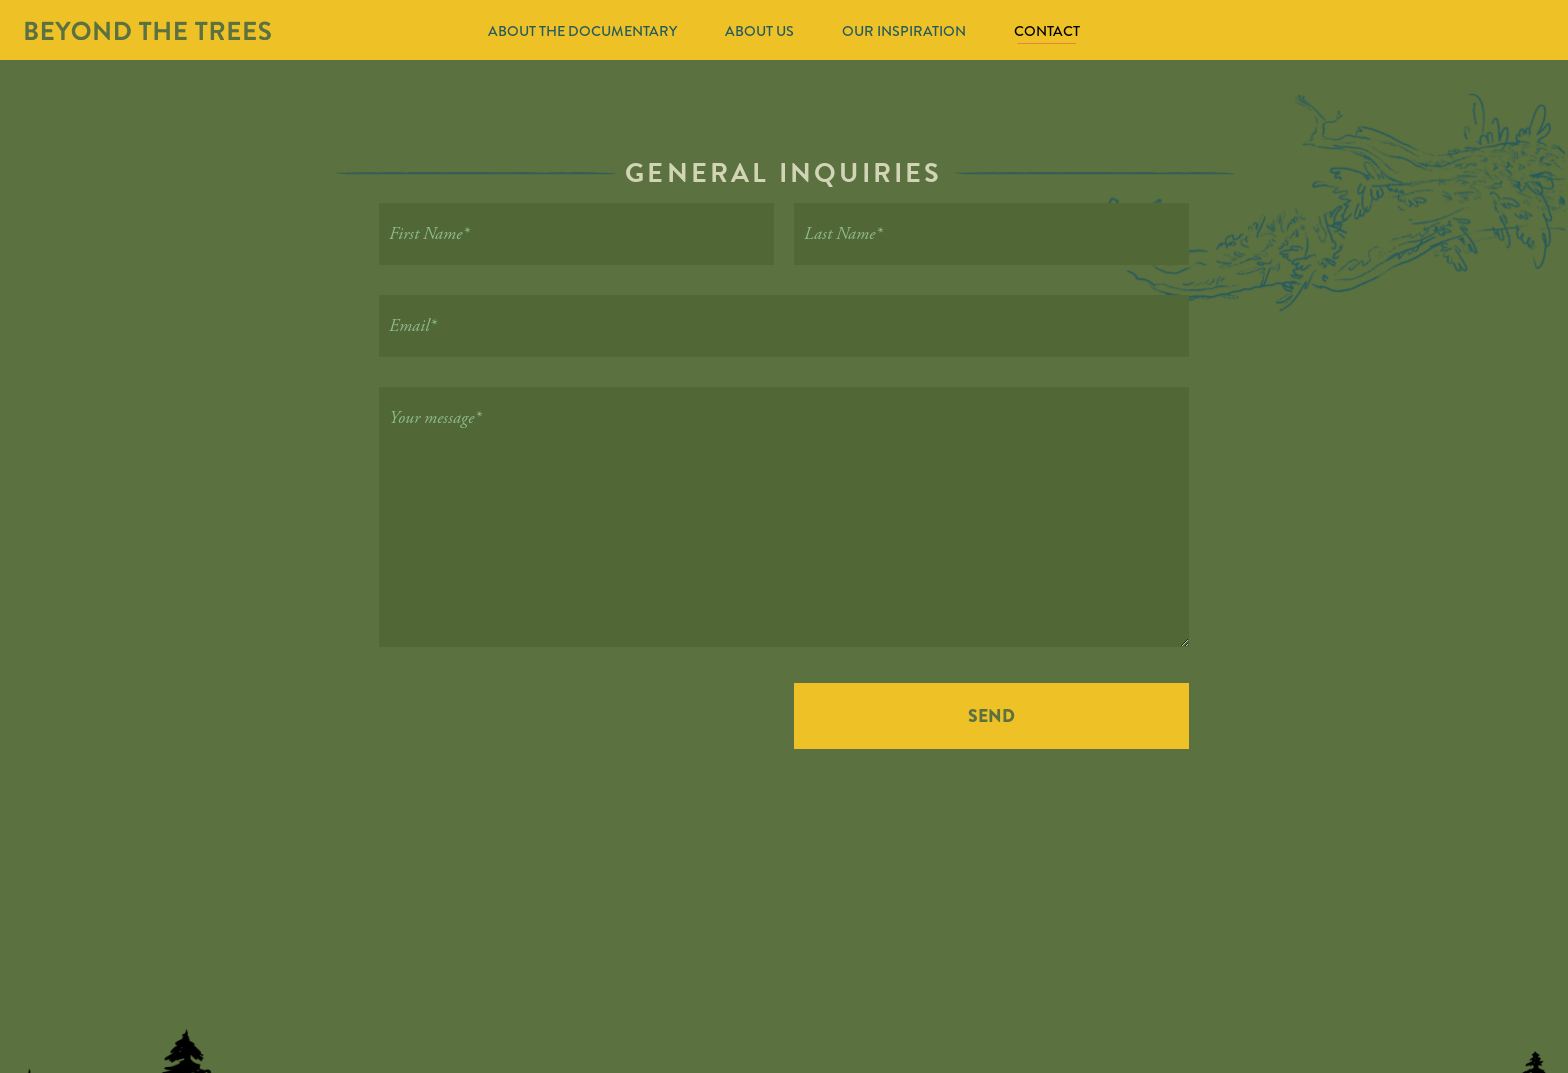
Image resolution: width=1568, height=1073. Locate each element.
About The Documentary (582, 31)
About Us (759, 31)
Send (991, 716)
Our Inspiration (904, 31)
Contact (1047, 31)
